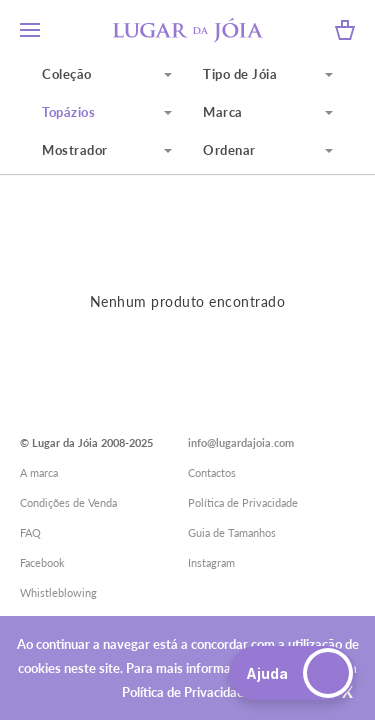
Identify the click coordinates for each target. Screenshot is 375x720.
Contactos (212, 472)
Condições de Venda (68, 502)
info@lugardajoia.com (241, 442)
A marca (39, 472)
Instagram (211, 562)
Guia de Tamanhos (232, 532)
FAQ (30, 532)
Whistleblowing (58, 592)
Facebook (42, 562)
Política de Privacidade (243, 502)
